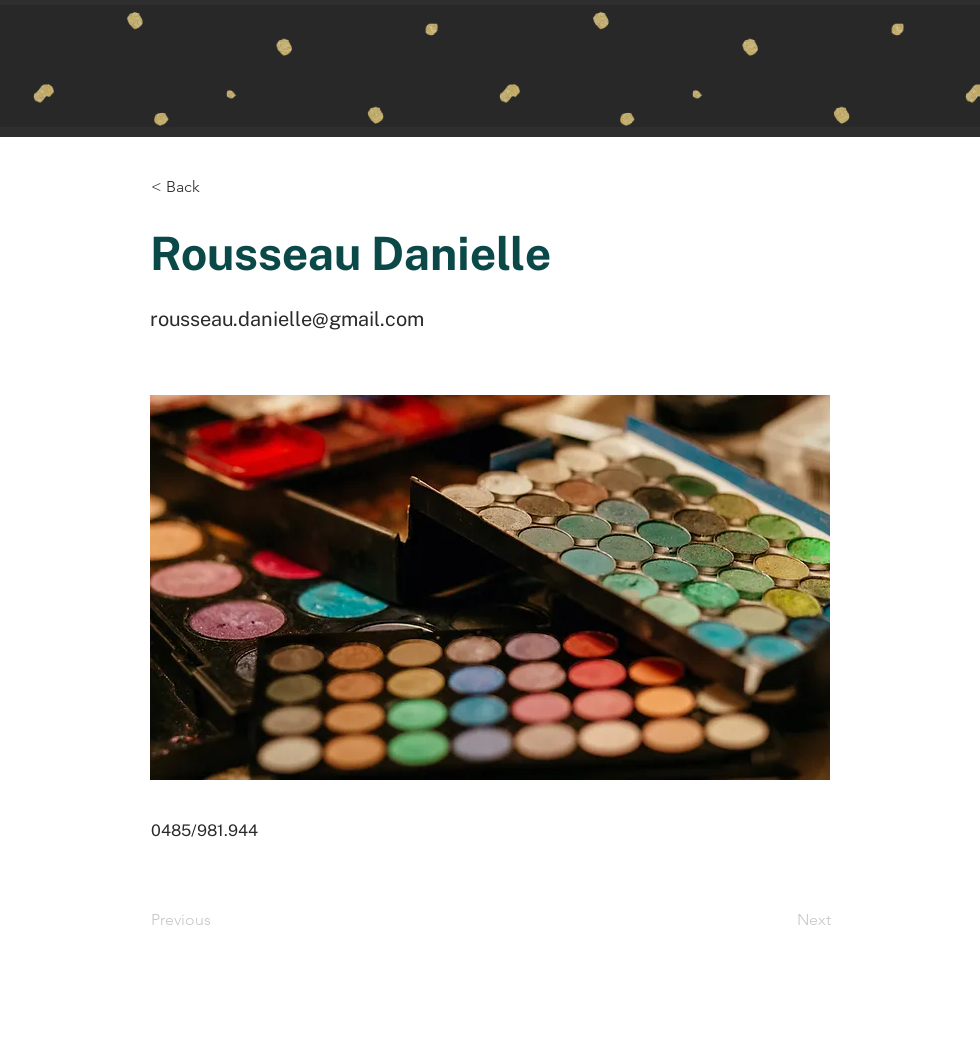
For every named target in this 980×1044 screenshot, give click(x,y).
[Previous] (217, 920)
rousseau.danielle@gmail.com (287, 319)
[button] (217, 187)
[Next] (781, 920)
